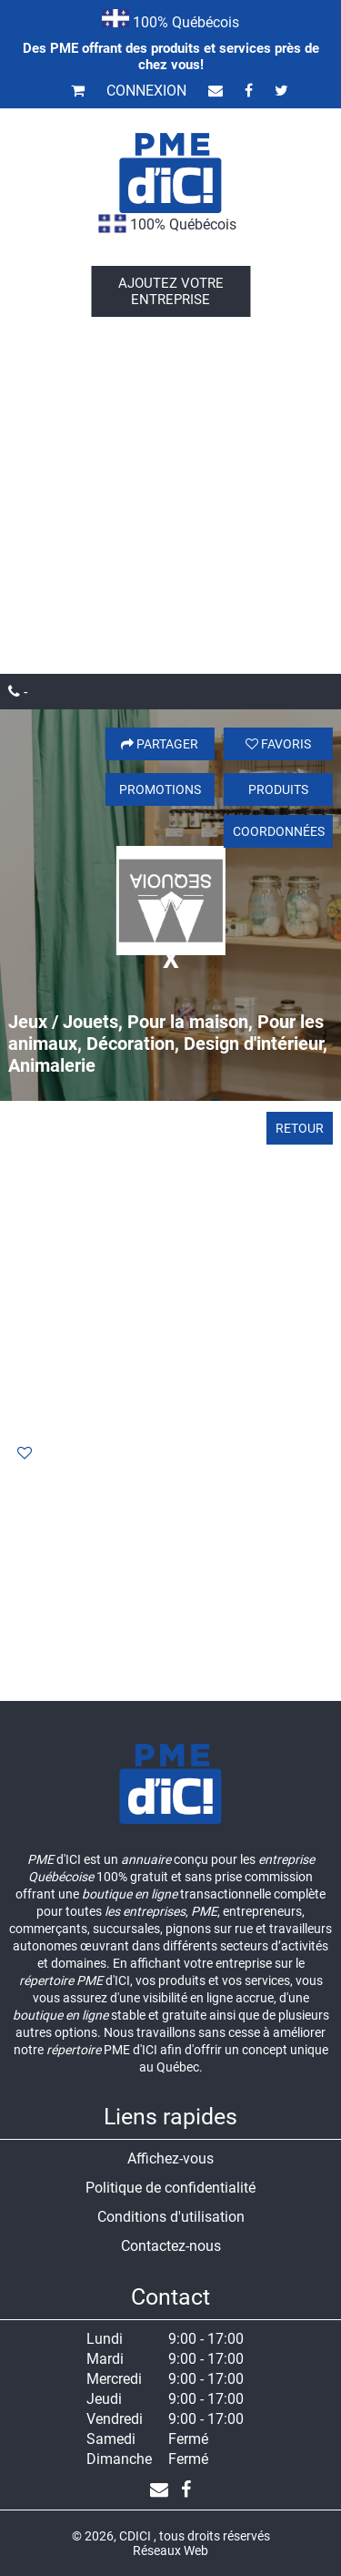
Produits (278, 789)
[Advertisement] (170, 494)
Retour (300, 1128)
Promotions (160, 789)
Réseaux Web (170, 2550)
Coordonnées (279, 831)
